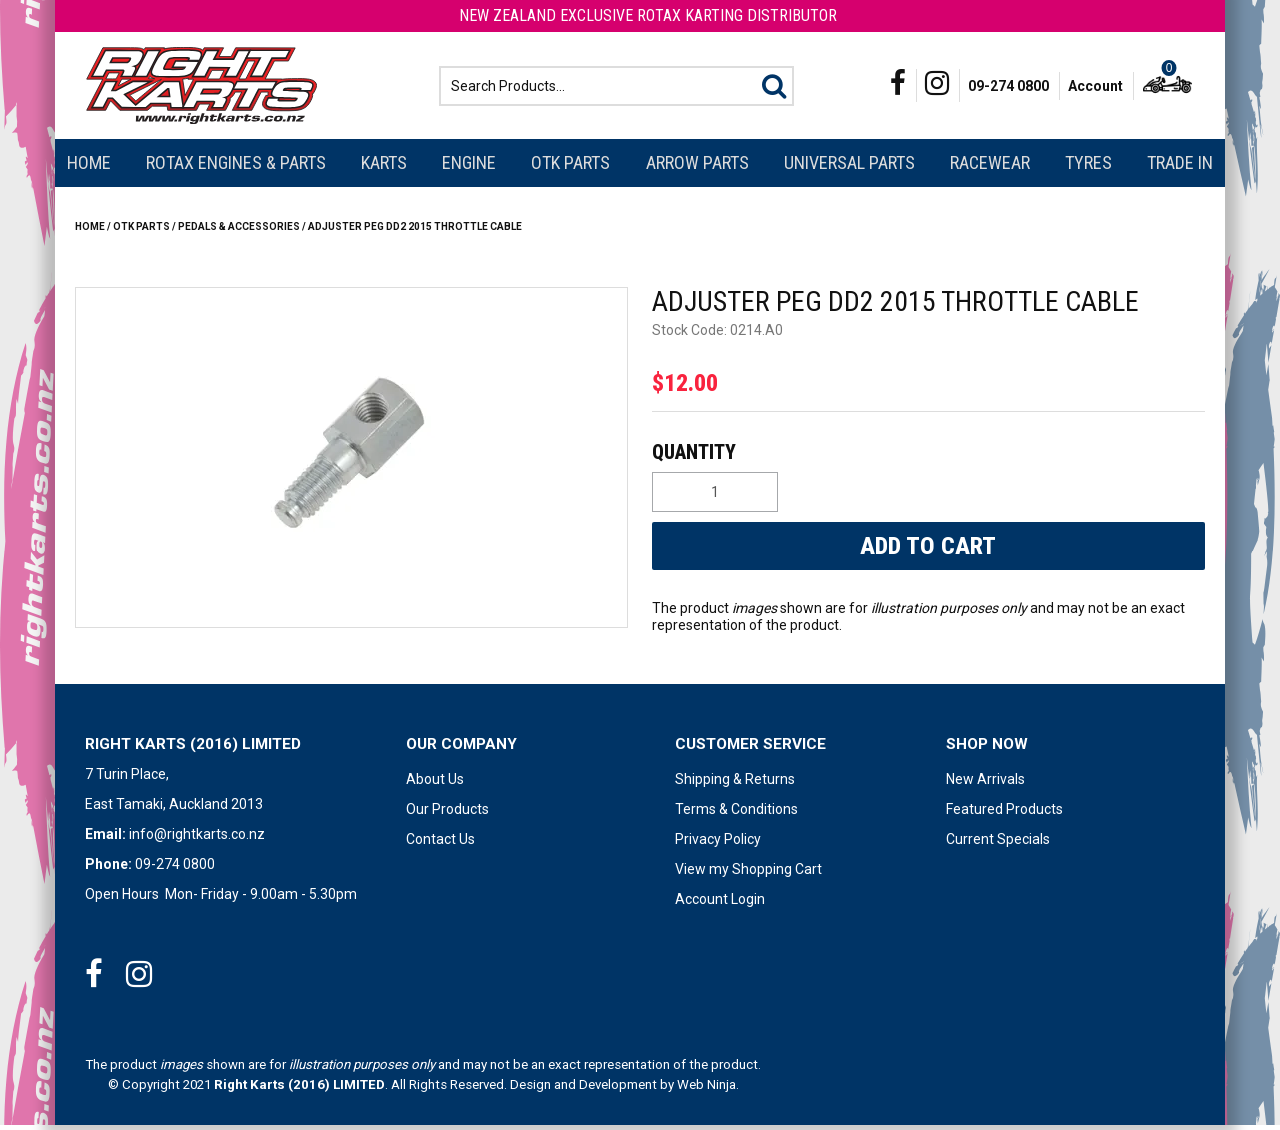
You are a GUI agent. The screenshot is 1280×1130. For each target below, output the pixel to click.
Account (1095, 88)
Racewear (990, 167)
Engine (469, 167)
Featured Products (1004, 814)
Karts (384, 167)
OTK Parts (570, 167)
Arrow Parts (697, 167)
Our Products (447, 814)
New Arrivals (985, 784)
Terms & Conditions (736, 814)
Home (89, 167)
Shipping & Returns (735, 784)
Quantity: (926, 457)
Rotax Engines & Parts (236, 167)
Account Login (720, 904)
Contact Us (440, 844)
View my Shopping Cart (748, 874)
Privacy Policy (718, 844)
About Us (435, 784)
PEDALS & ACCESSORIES (239, 231)
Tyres (1088, 167)
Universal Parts (849, 167)
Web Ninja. (708, 1089)
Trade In (1180, 167)
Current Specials (998, 844)
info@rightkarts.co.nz (197, 839)
